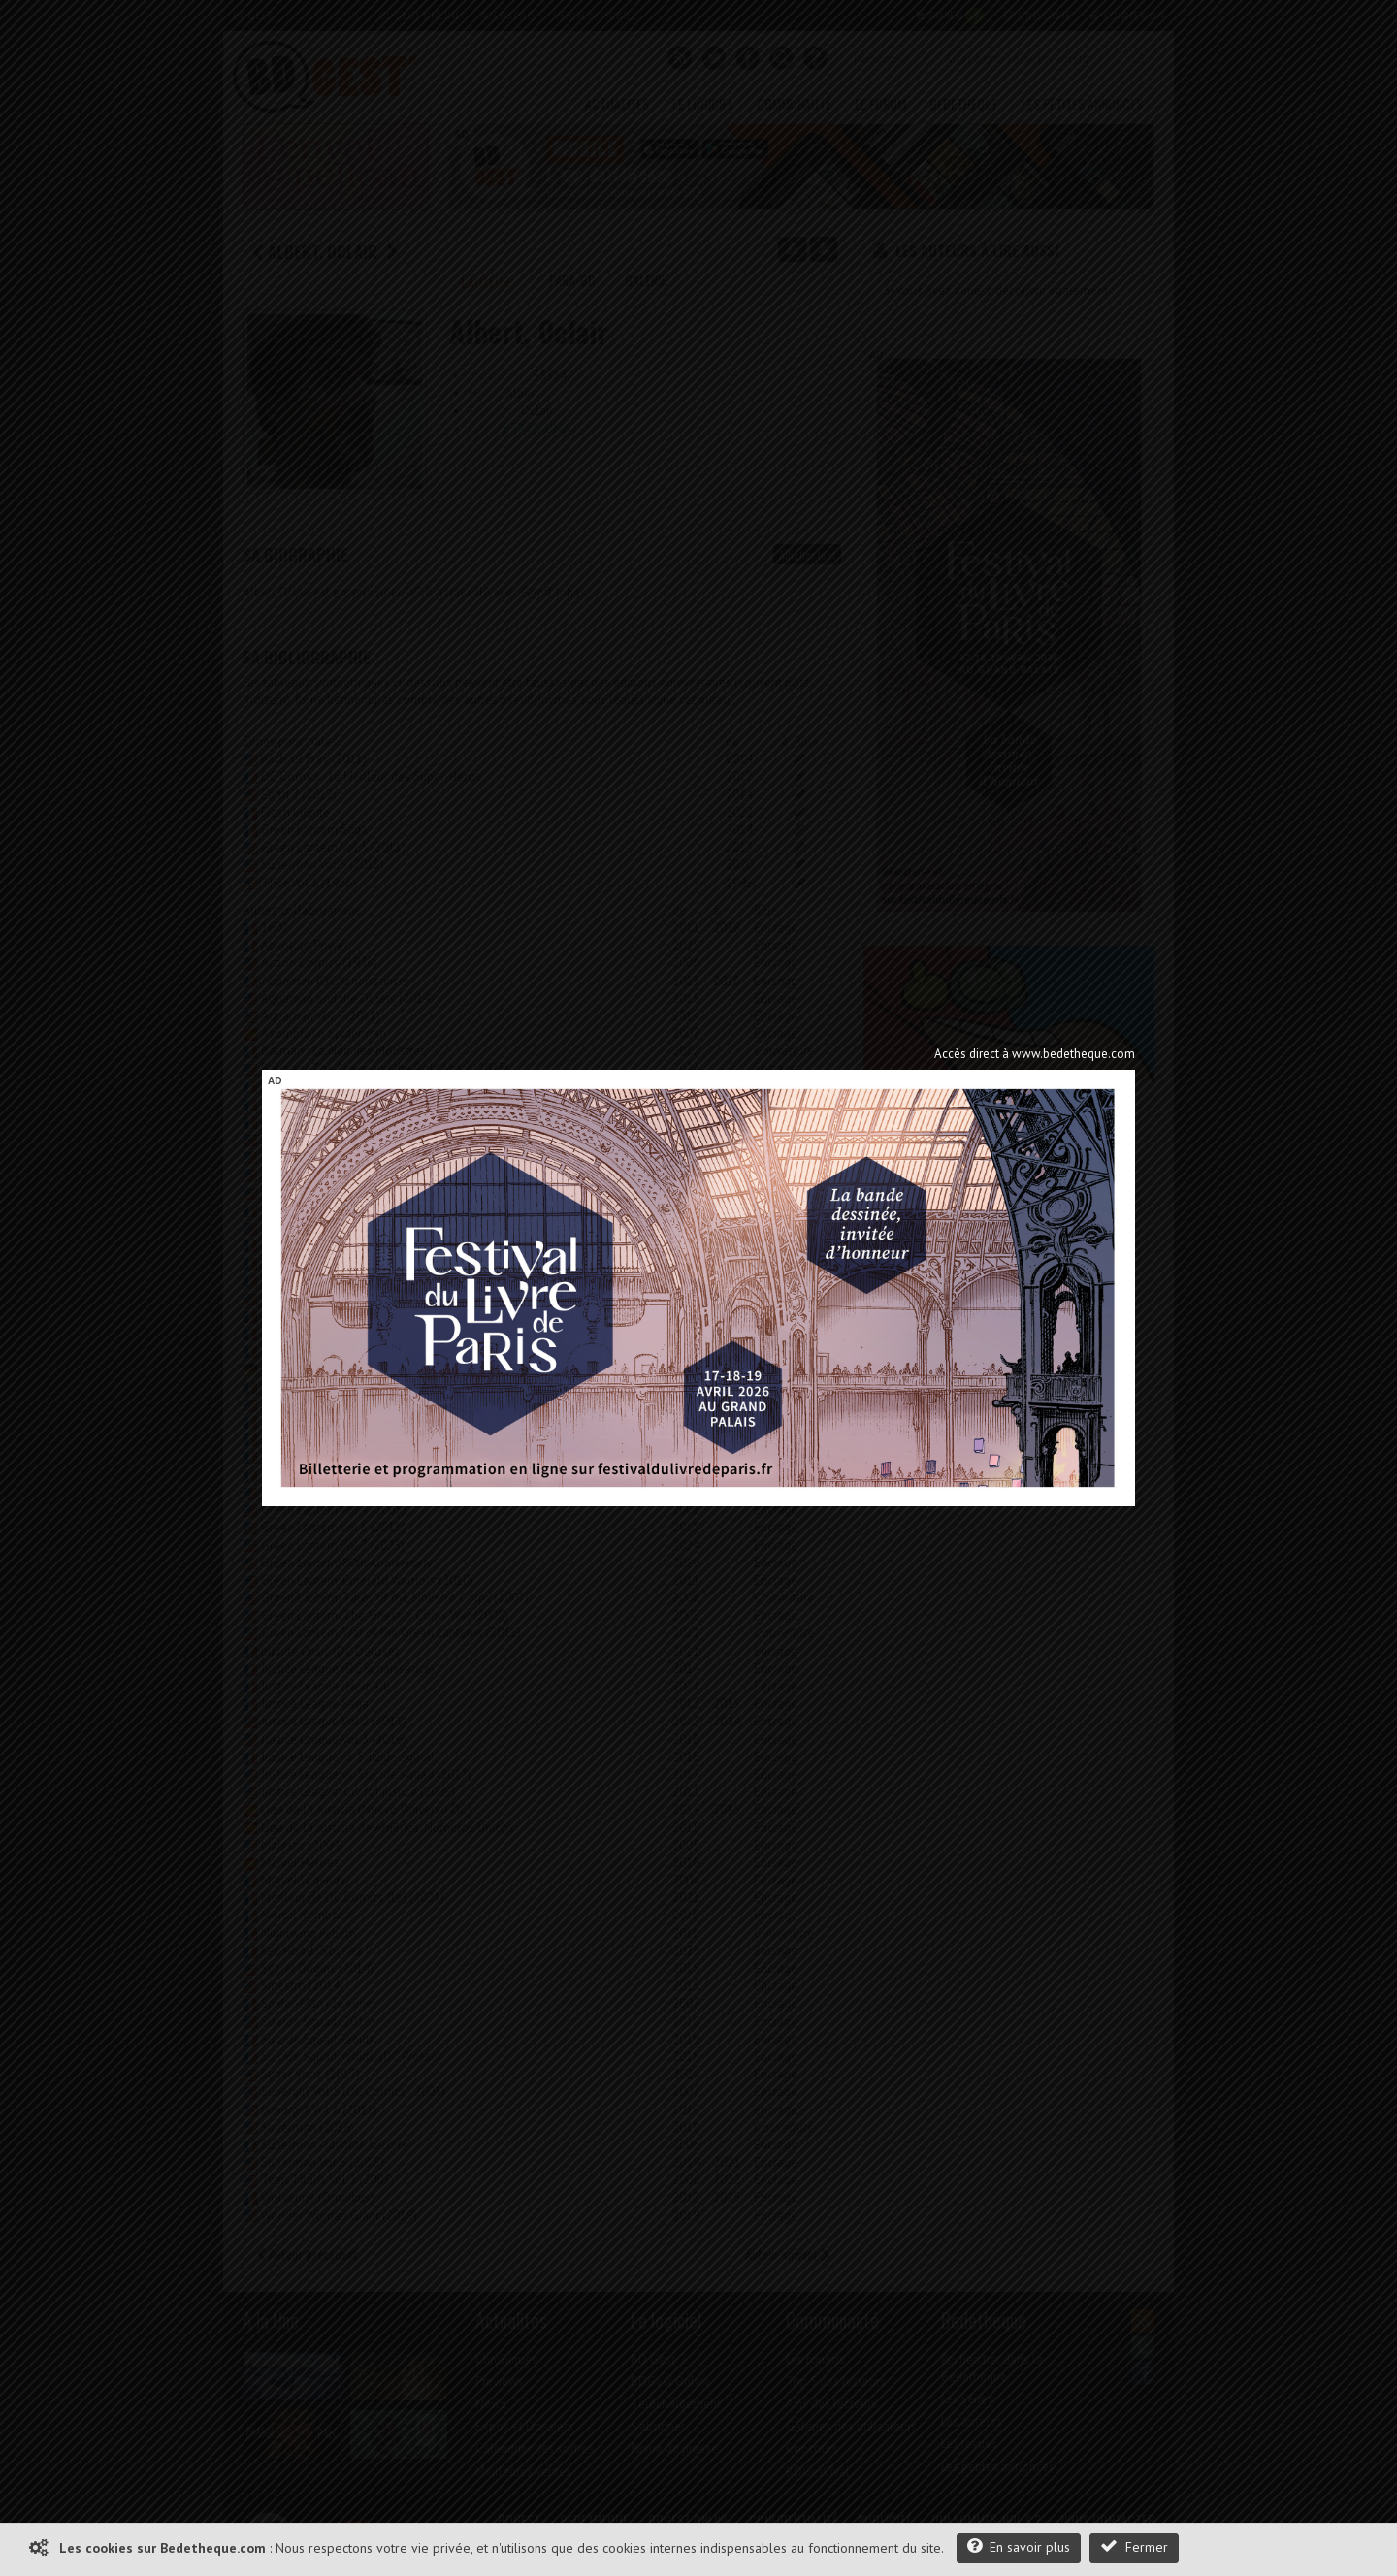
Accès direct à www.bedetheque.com (1034, 1054)
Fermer (1134, 2546)
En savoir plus (1018, 2546)
